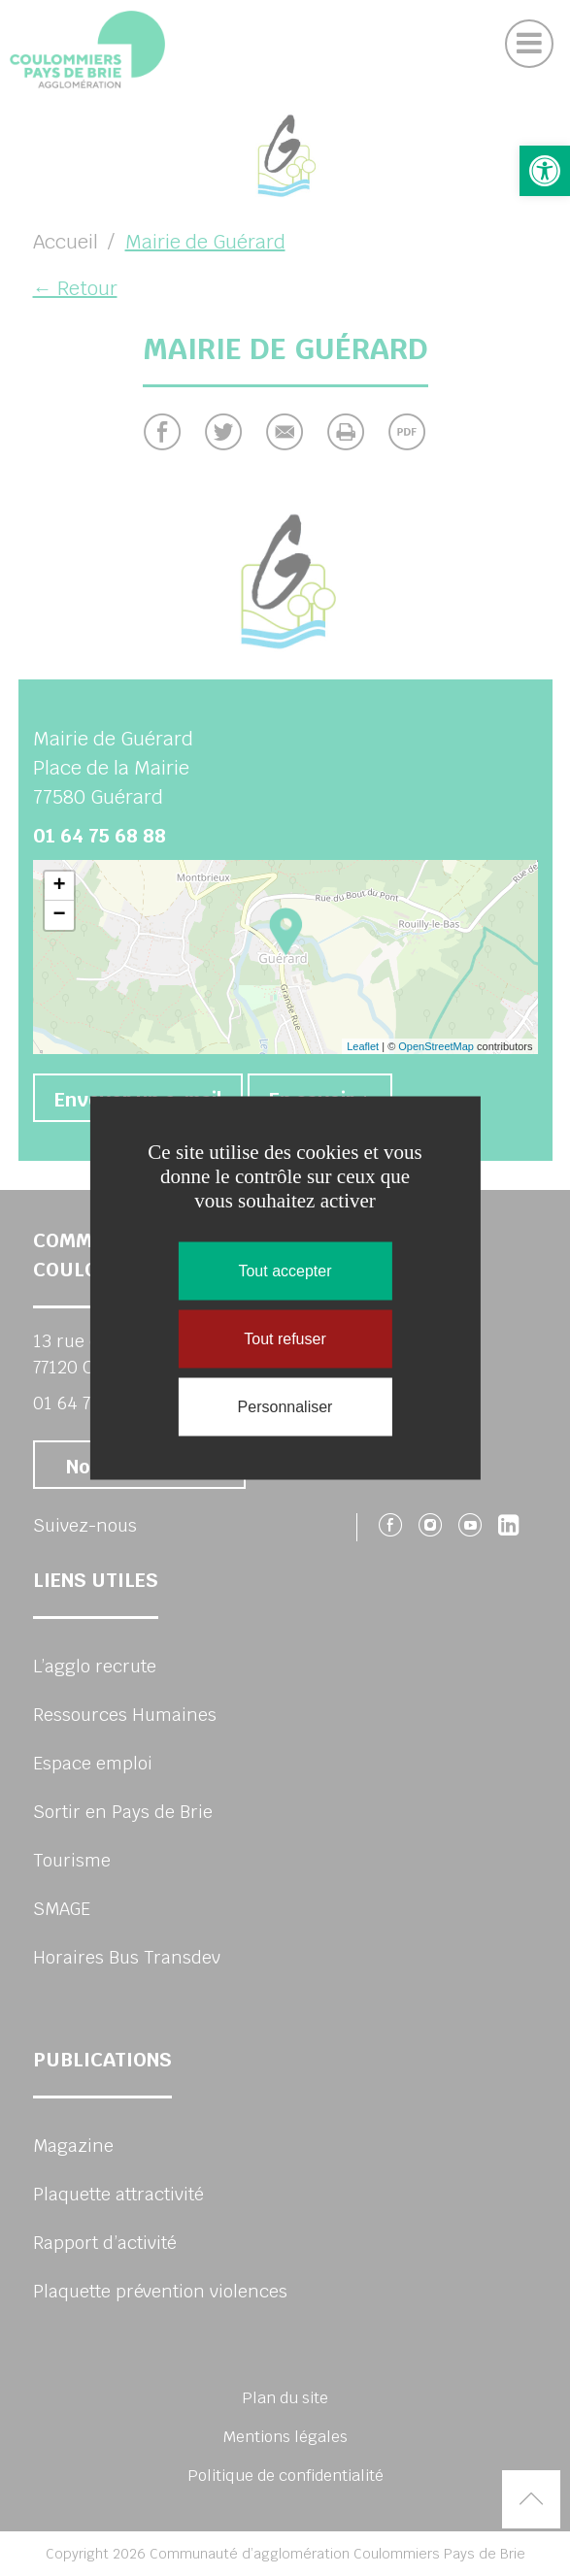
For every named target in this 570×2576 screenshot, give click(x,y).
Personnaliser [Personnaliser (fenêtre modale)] (285, 1407)
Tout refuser (284, 1339)
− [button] (58, 915)
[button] (545, 171)
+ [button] (58, 886)
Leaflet (363, 1046)
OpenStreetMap (436, 1046)
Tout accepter (284, 1271)
